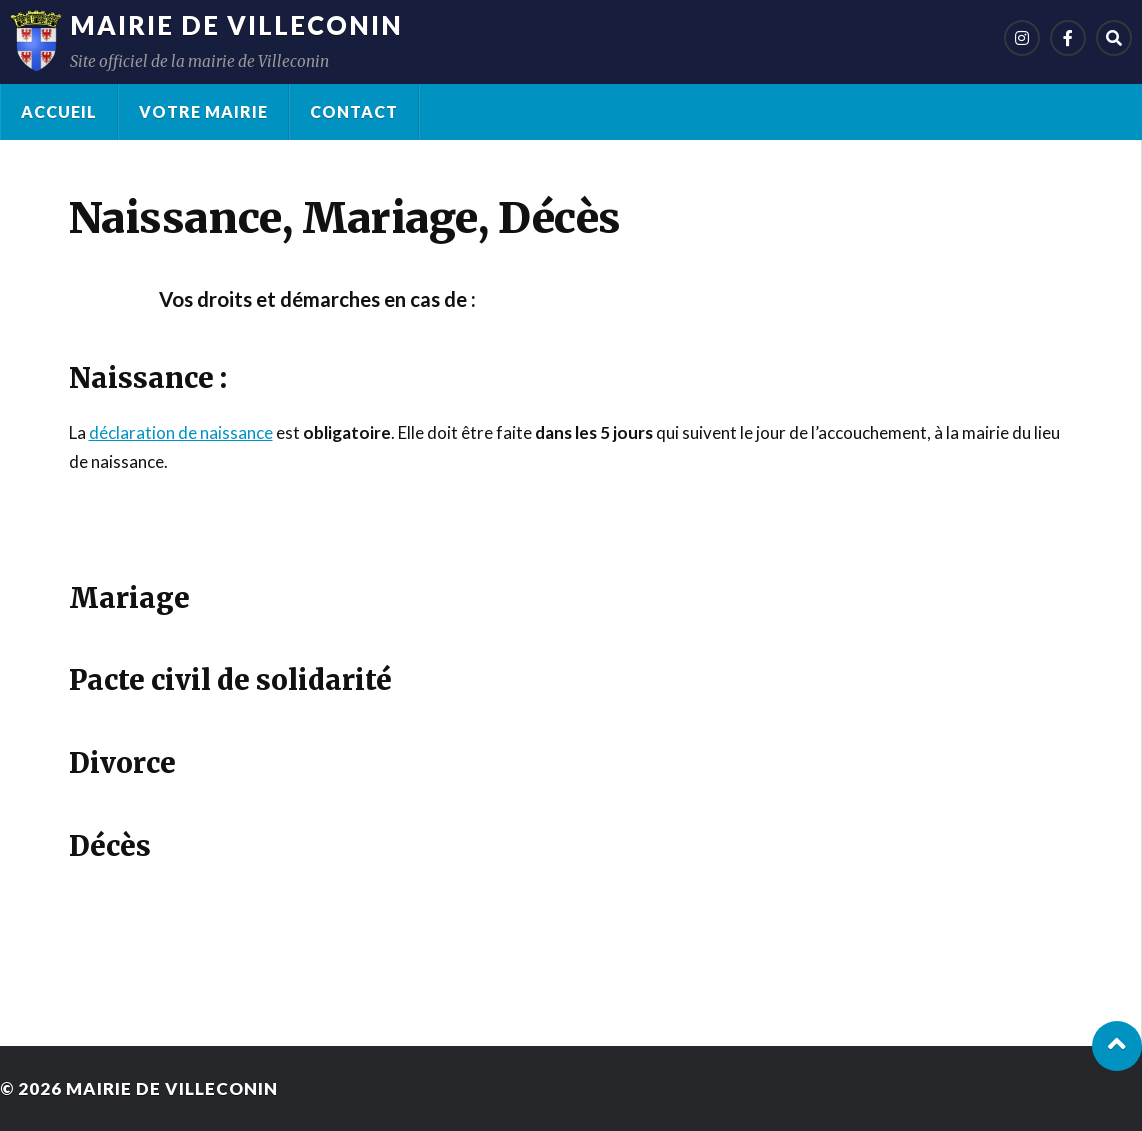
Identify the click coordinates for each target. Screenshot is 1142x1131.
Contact (354, 111)
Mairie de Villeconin (236, 25)
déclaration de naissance (181, 432)
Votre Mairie (203, 111)
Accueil (59, 111)
